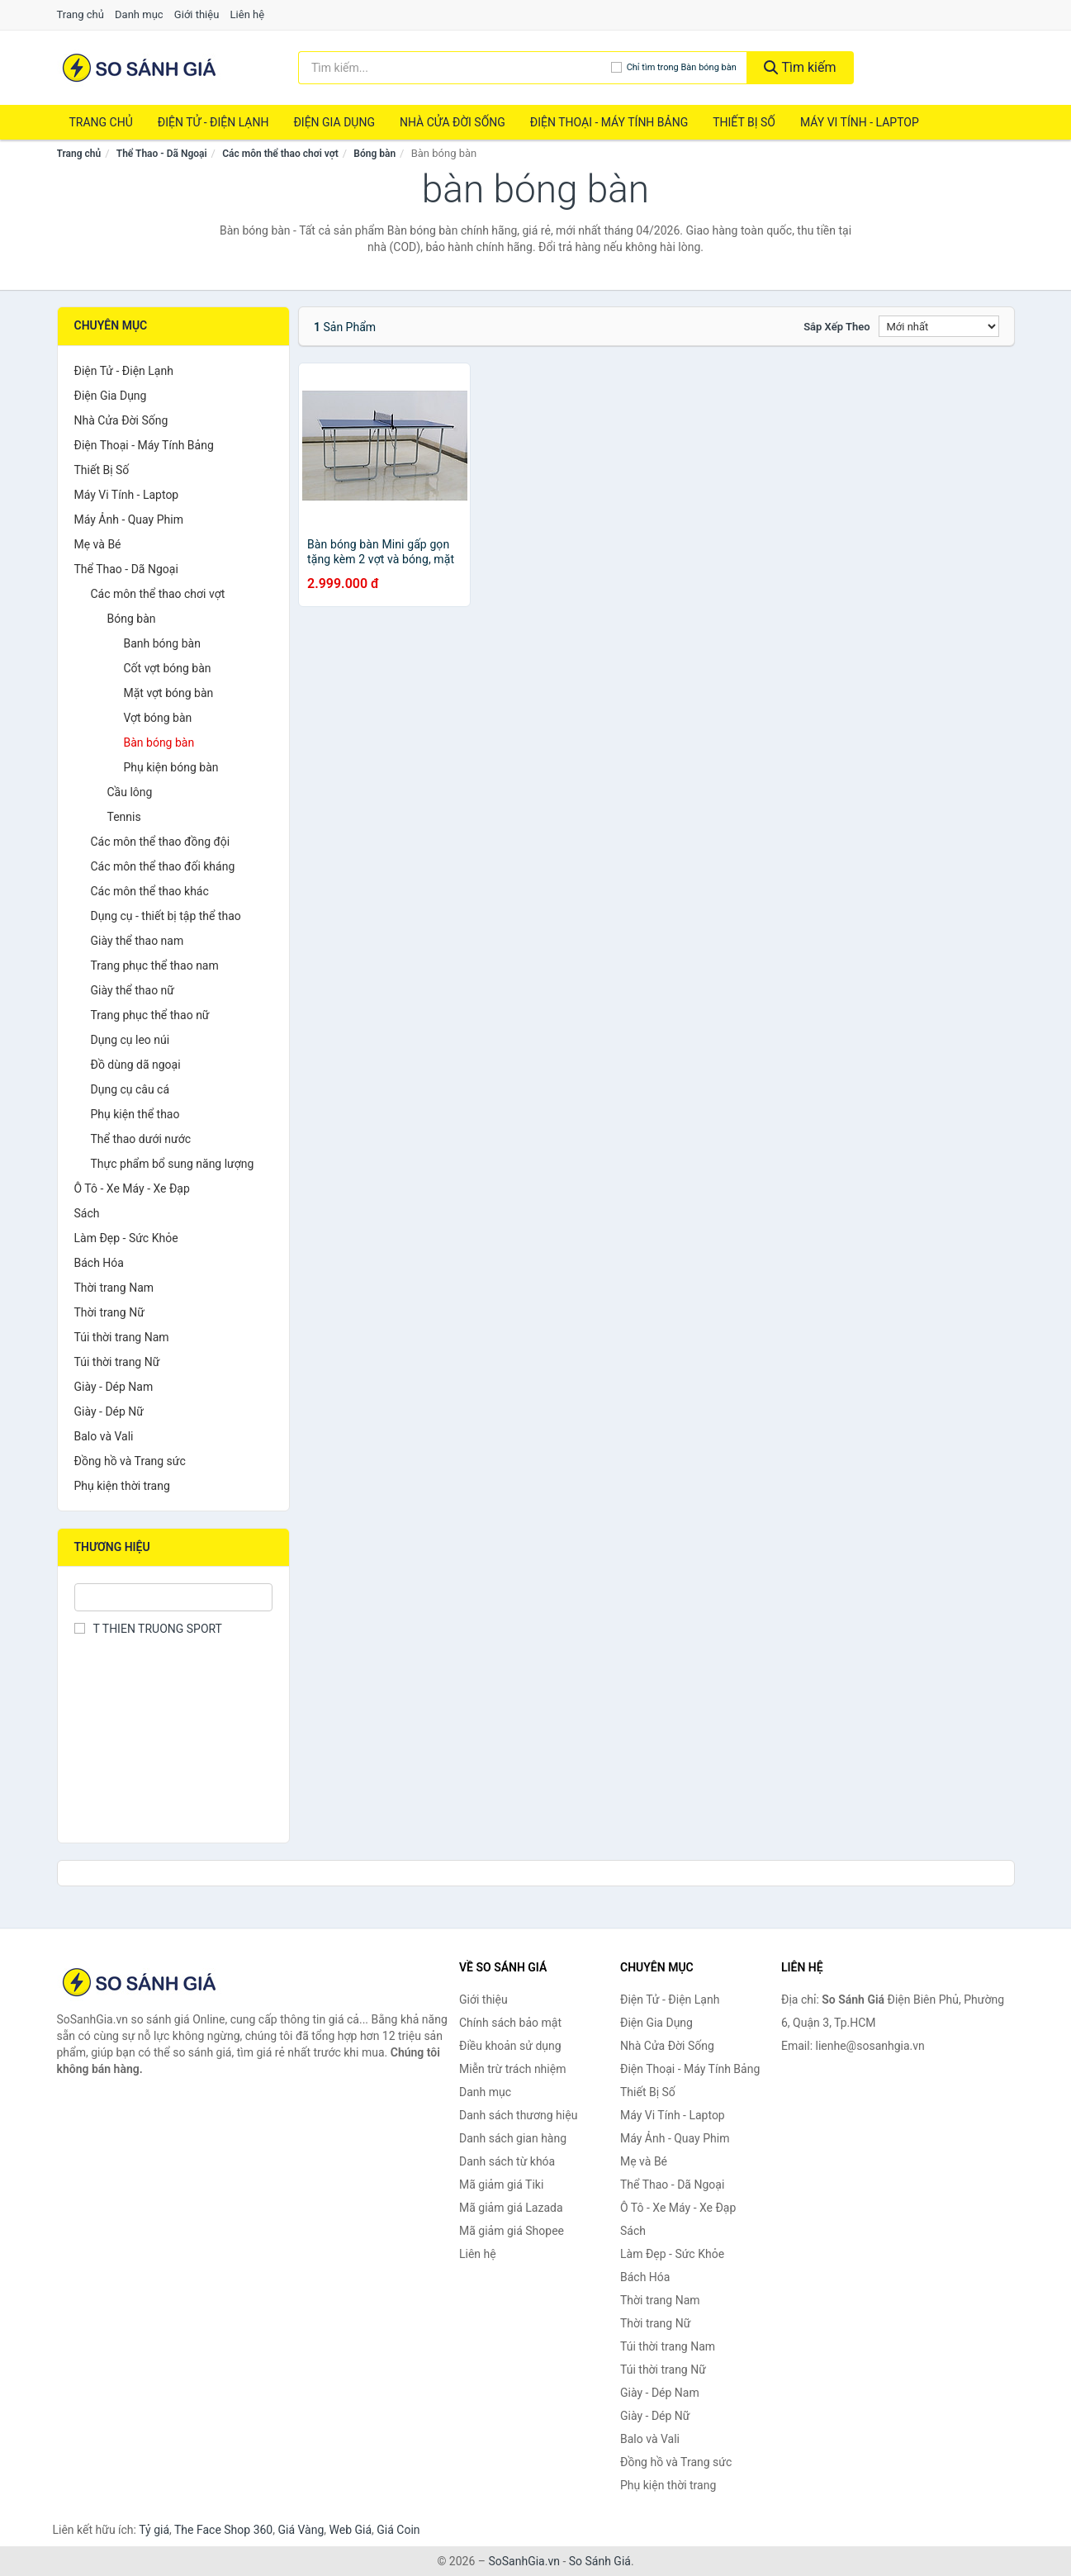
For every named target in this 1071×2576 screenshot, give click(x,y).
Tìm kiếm (800, 67)
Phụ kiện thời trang (122, 1485)
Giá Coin (398, 2529)
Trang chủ (80, 14)
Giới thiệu (196, 14)
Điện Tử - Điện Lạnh (213, 122)
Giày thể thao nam (137, 940)
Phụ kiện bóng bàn (171, 767)
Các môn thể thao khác (150, 891)
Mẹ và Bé (97, 544)
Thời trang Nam (114, 1287)
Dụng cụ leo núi (130, 1039)
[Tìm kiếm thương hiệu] (454, 67)
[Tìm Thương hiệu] (173, 1597)
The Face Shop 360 (223, 2529)
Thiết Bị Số (744, 122)
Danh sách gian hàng (512, 2138)
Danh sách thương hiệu (518, 2115)
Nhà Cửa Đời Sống (452, 122)
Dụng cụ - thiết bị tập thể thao (166, 916)
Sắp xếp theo (836, 326)
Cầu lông (130, 792)
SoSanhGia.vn (523, 2561)
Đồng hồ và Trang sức (130, 1461)
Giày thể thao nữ (133, 990)
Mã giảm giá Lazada (511, 2207)
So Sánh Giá (600, 2561)
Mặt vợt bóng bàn (169, 693)
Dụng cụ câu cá (130, 1089)
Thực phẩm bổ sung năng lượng (172, 1163)
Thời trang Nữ (109, 1312)
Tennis (124, 816)
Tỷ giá (154, 2529)
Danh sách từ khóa (507, 2161)
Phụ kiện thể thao (135, 1114)
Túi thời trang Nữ (117, 1362)
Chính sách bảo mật (510, 2022)
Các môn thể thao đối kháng (163, 866)
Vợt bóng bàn (158, 717)
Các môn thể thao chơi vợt (280, 153)
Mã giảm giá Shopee (511, 2230)
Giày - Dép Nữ (109, 1411)
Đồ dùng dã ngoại (136, 1064)
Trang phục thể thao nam (155, 965)
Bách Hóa (99, 1262)
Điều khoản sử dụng (510, 2045)
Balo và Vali (104, 1436)
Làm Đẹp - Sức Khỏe (126, 1238)
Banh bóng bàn (162, 643)
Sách (87, 1213)
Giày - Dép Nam (114, 1386)
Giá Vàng (300, 2529)
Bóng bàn (374, 153)
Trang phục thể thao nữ (150, 1015)
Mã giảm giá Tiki (501, 2184)
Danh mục (139, 14)
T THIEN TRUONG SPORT (148, 1628)
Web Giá (350, 2529)
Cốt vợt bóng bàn (167, 668)
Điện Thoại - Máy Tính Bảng (609, 122)
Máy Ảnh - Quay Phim (128, 519)
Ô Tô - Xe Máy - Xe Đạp (132, 1188)
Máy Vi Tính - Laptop (859, 122)
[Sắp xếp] (939, 326)
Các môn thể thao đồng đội (160, 841)
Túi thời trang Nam (121, 1337)
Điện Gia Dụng (333, 122)
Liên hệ (247, 14)
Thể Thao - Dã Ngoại (161, 153)
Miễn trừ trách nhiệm (512, 2069)
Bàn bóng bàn (159, 742)
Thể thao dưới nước (141, 1139)
